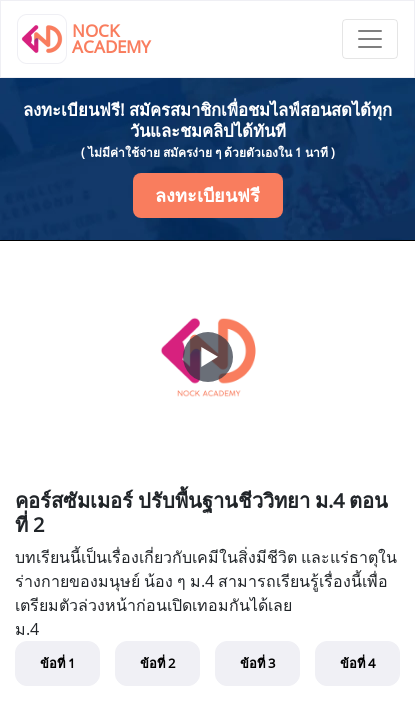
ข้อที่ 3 (257, 663)
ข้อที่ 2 (157, 663)
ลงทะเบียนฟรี (207, 195)
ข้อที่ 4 (357, 663)
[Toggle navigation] (370, 39)
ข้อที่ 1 (57, 663)
